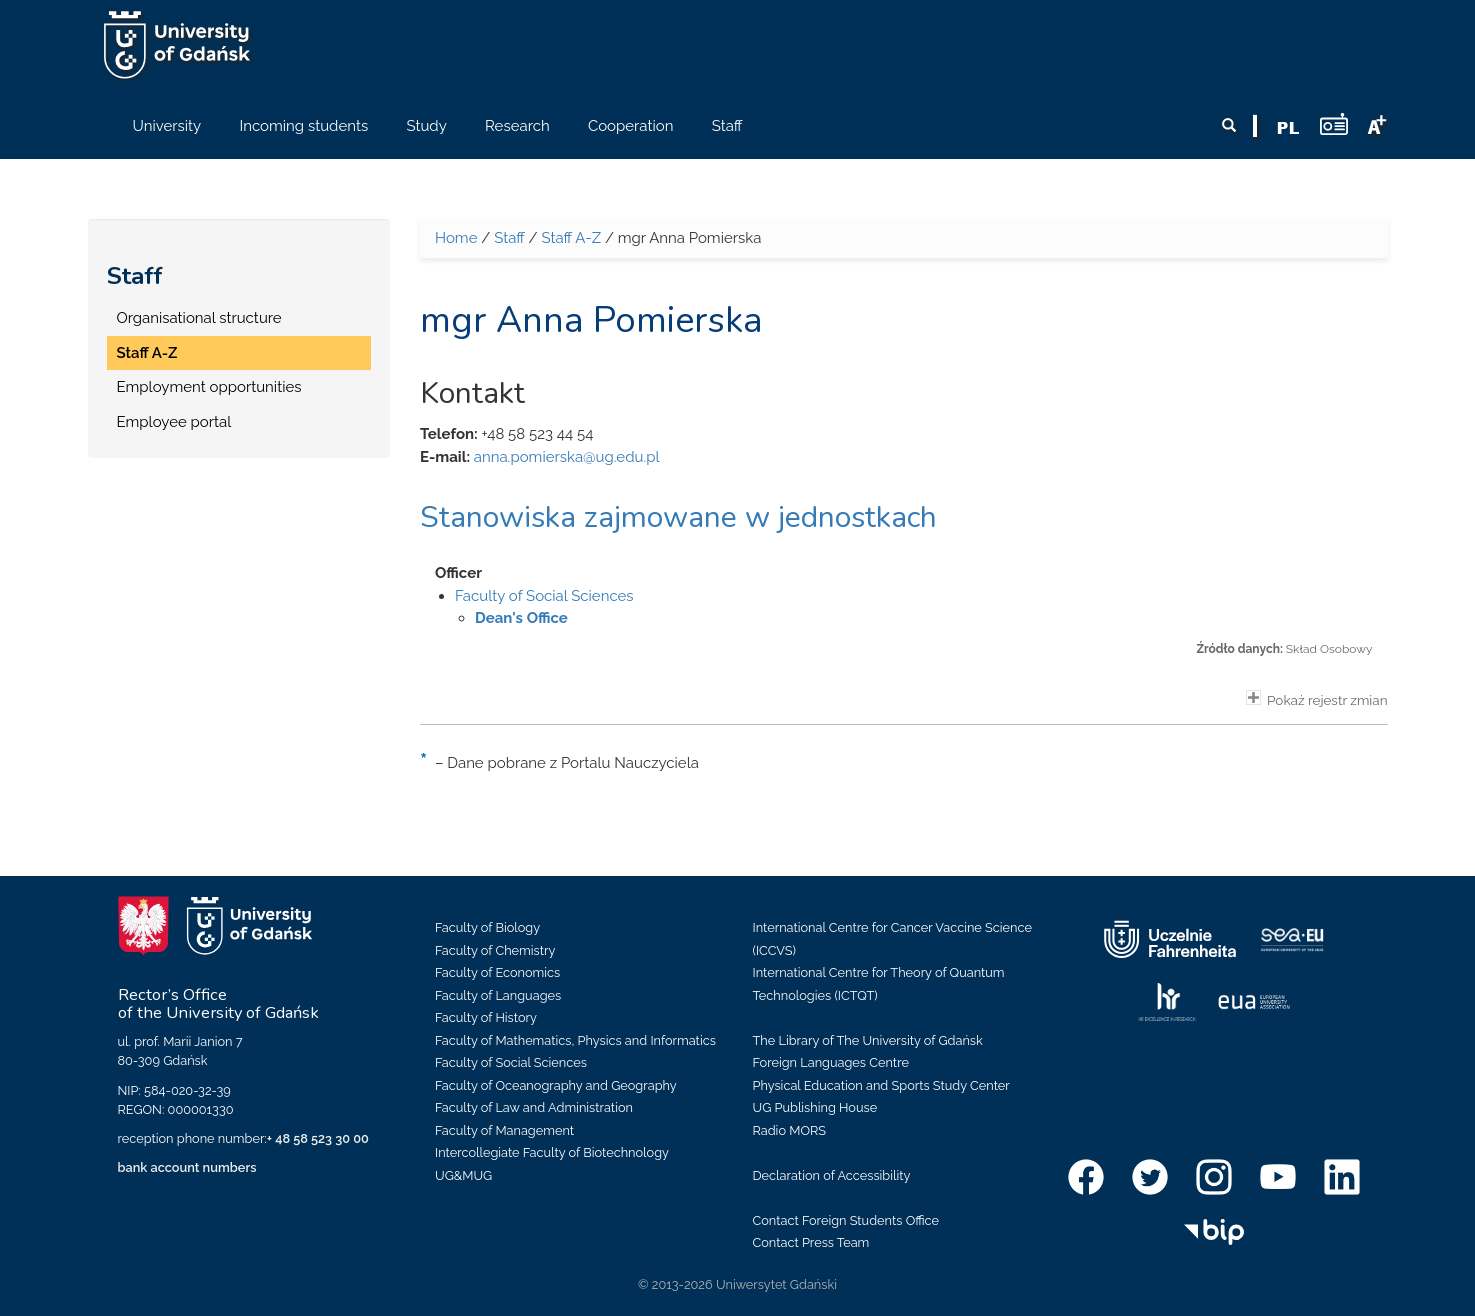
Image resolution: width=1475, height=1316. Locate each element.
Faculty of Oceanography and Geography (556, 1085)
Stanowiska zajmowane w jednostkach (678, 517)
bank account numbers (187, 1167)
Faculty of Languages (498, 995)
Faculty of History (486, 1017)
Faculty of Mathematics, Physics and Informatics (575, 1040)
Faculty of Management (504, 1130)
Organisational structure (199, 318)
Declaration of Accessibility (832, 1175)
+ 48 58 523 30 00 (318, 1138)
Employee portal (174, 422)
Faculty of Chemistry (495, 950)
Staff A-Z (147, 353)
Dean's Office (521, 618)
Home (456, 238)
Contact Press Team (811, 1242)
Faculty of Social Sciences (544, 596)
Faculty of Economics (497, 972)
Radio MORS (790, 1130)
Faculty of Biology (487, 927)
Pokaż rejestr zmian (1317, 699)
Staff (135, 276)
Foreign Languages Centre (831, 1062)
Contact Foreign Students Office (846, 1220)
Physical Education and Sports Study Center (881, 1085)
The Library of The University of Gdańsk (868, 1040)
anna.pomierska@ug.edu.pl (567, 457)
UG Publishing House (815, 1107)
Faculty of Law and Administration (534, 1107)
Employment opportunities (209, 387)
